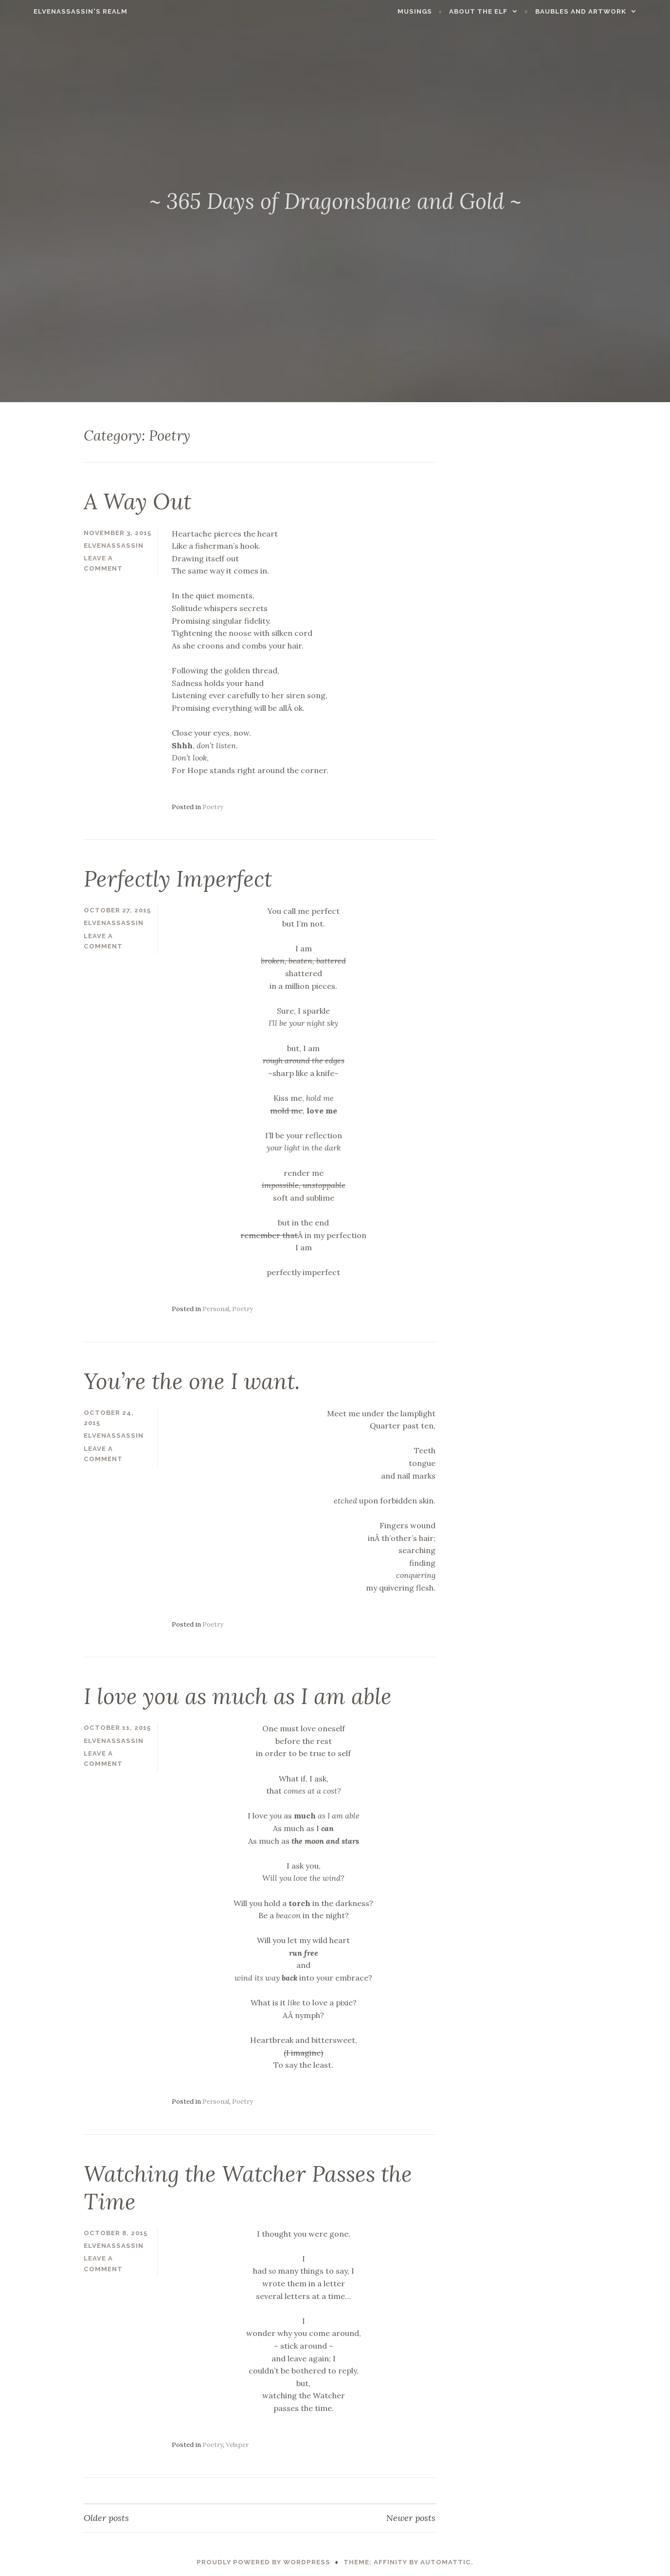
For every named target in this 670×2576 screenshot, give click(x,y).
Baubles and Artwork (601, 11)
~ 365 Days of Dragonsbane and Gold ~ (335, 200)
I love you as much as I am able (242, 1695)
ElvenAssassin (114, 545)
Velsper (237, 2443)
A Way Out (140, 501)
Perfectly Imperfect (180, 878)
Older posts (106, 2515)
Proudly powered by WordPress (263, 2560)
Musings (435, 11)
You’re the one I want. (195, 1380)
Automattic (445, 2560)
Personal (215, 1308)
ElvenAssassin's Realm (60, 11)
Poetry (212, 806)
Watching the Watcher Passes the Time (253, 2185)
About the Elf (500, 11)
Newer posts (410, 2515)
